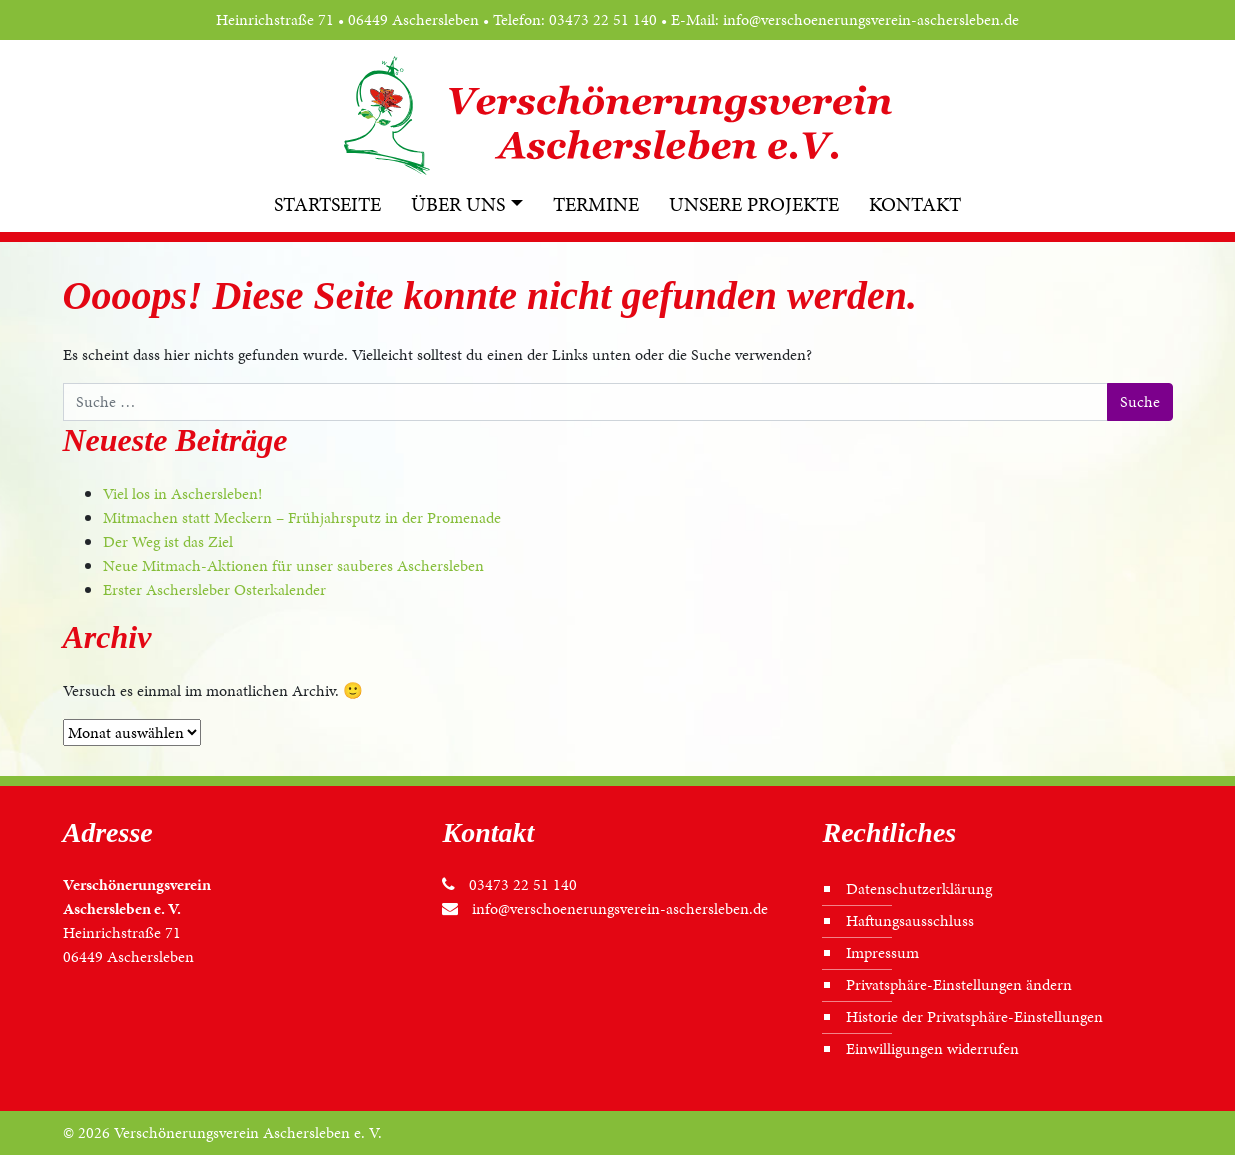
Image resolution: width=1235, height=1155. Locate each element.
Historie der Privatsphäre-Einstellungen (974, 1016)
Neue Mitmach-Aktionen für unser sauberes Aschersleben (293, 565)
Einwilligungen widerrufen (932, 1048)
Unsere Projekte (754, 204)
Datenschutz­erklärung (919, 888)
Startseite (327, 204)
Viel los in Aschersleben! (182, 493)
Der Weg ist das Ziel (168, 541)
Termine (596, 204)
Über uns (458, 204)
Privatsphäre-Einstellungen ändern (959, 984)
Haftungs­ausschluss (910, 920)
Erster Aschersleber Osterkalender (214, 589)
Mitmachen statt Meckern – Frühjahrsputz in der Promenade (302, 517)
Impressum (882, 952)
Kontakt (915, 204)
